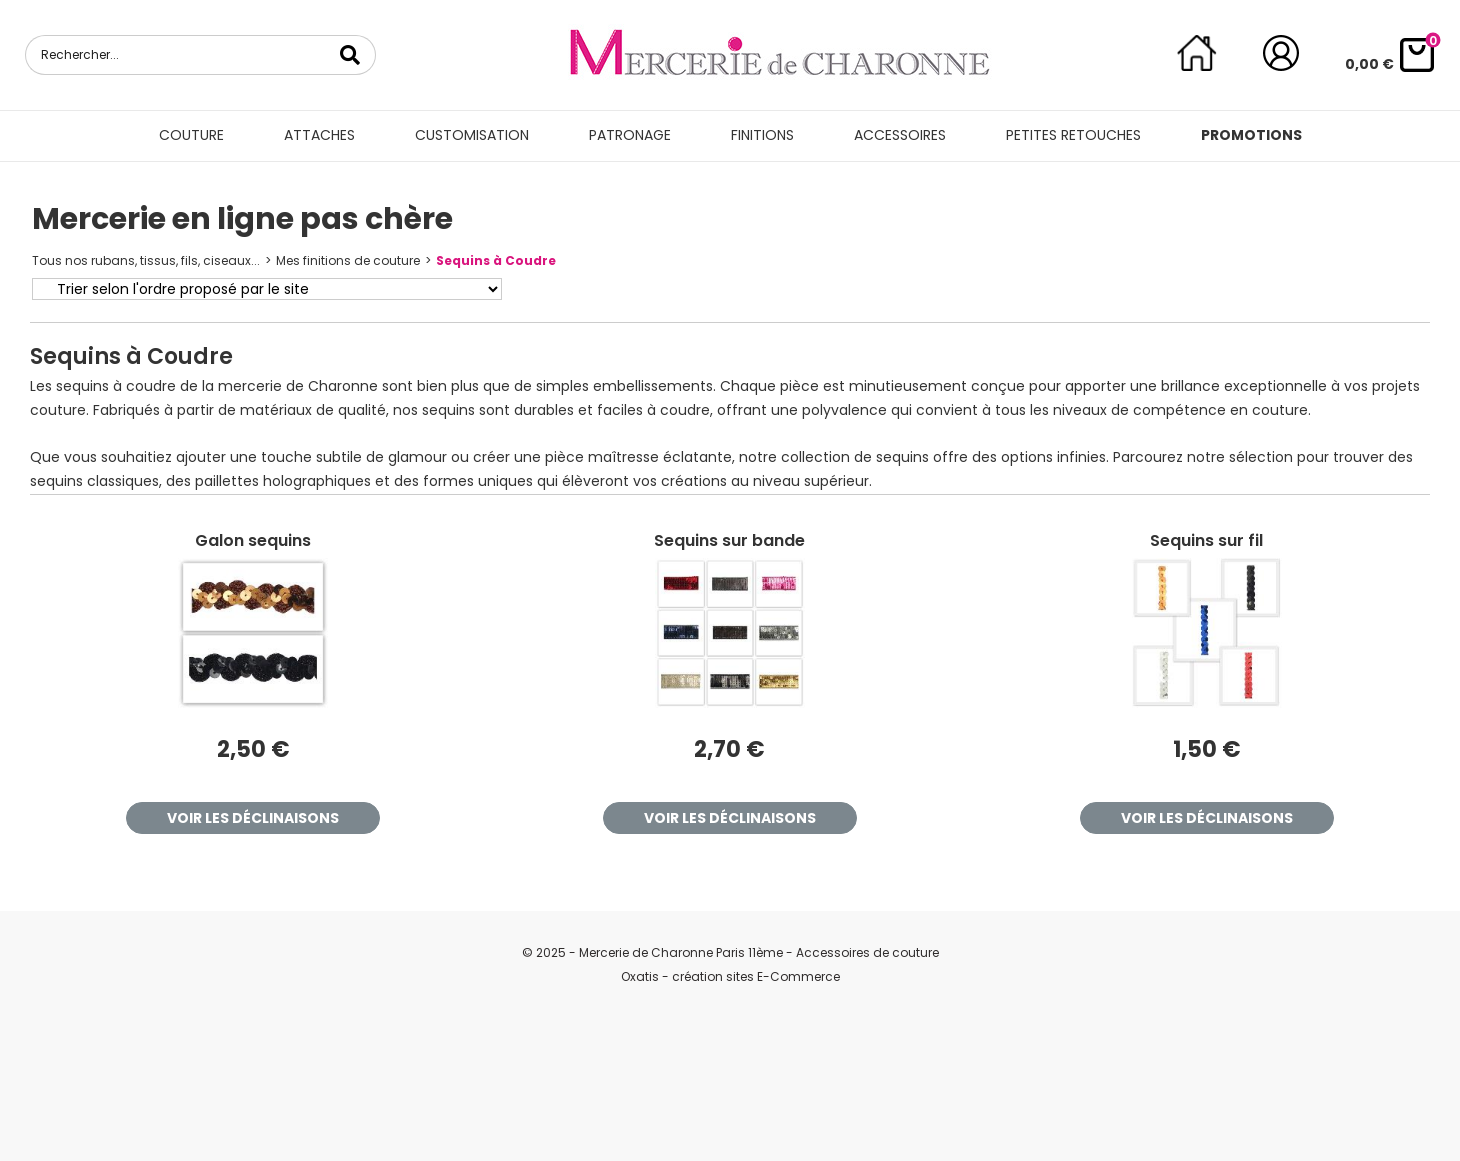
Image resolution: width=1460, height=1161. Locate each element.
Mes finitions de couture (348, 260)
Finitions (762, 135)
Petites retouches (1073, 135)
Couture (191, 135)
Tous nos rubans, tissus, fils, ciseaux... (146, 260)
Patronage (630, 135)
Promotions (1251, 135)
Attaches (319, 135)
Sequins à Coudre (496, 260)
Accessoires (900, 135)
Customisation (472, 135)
